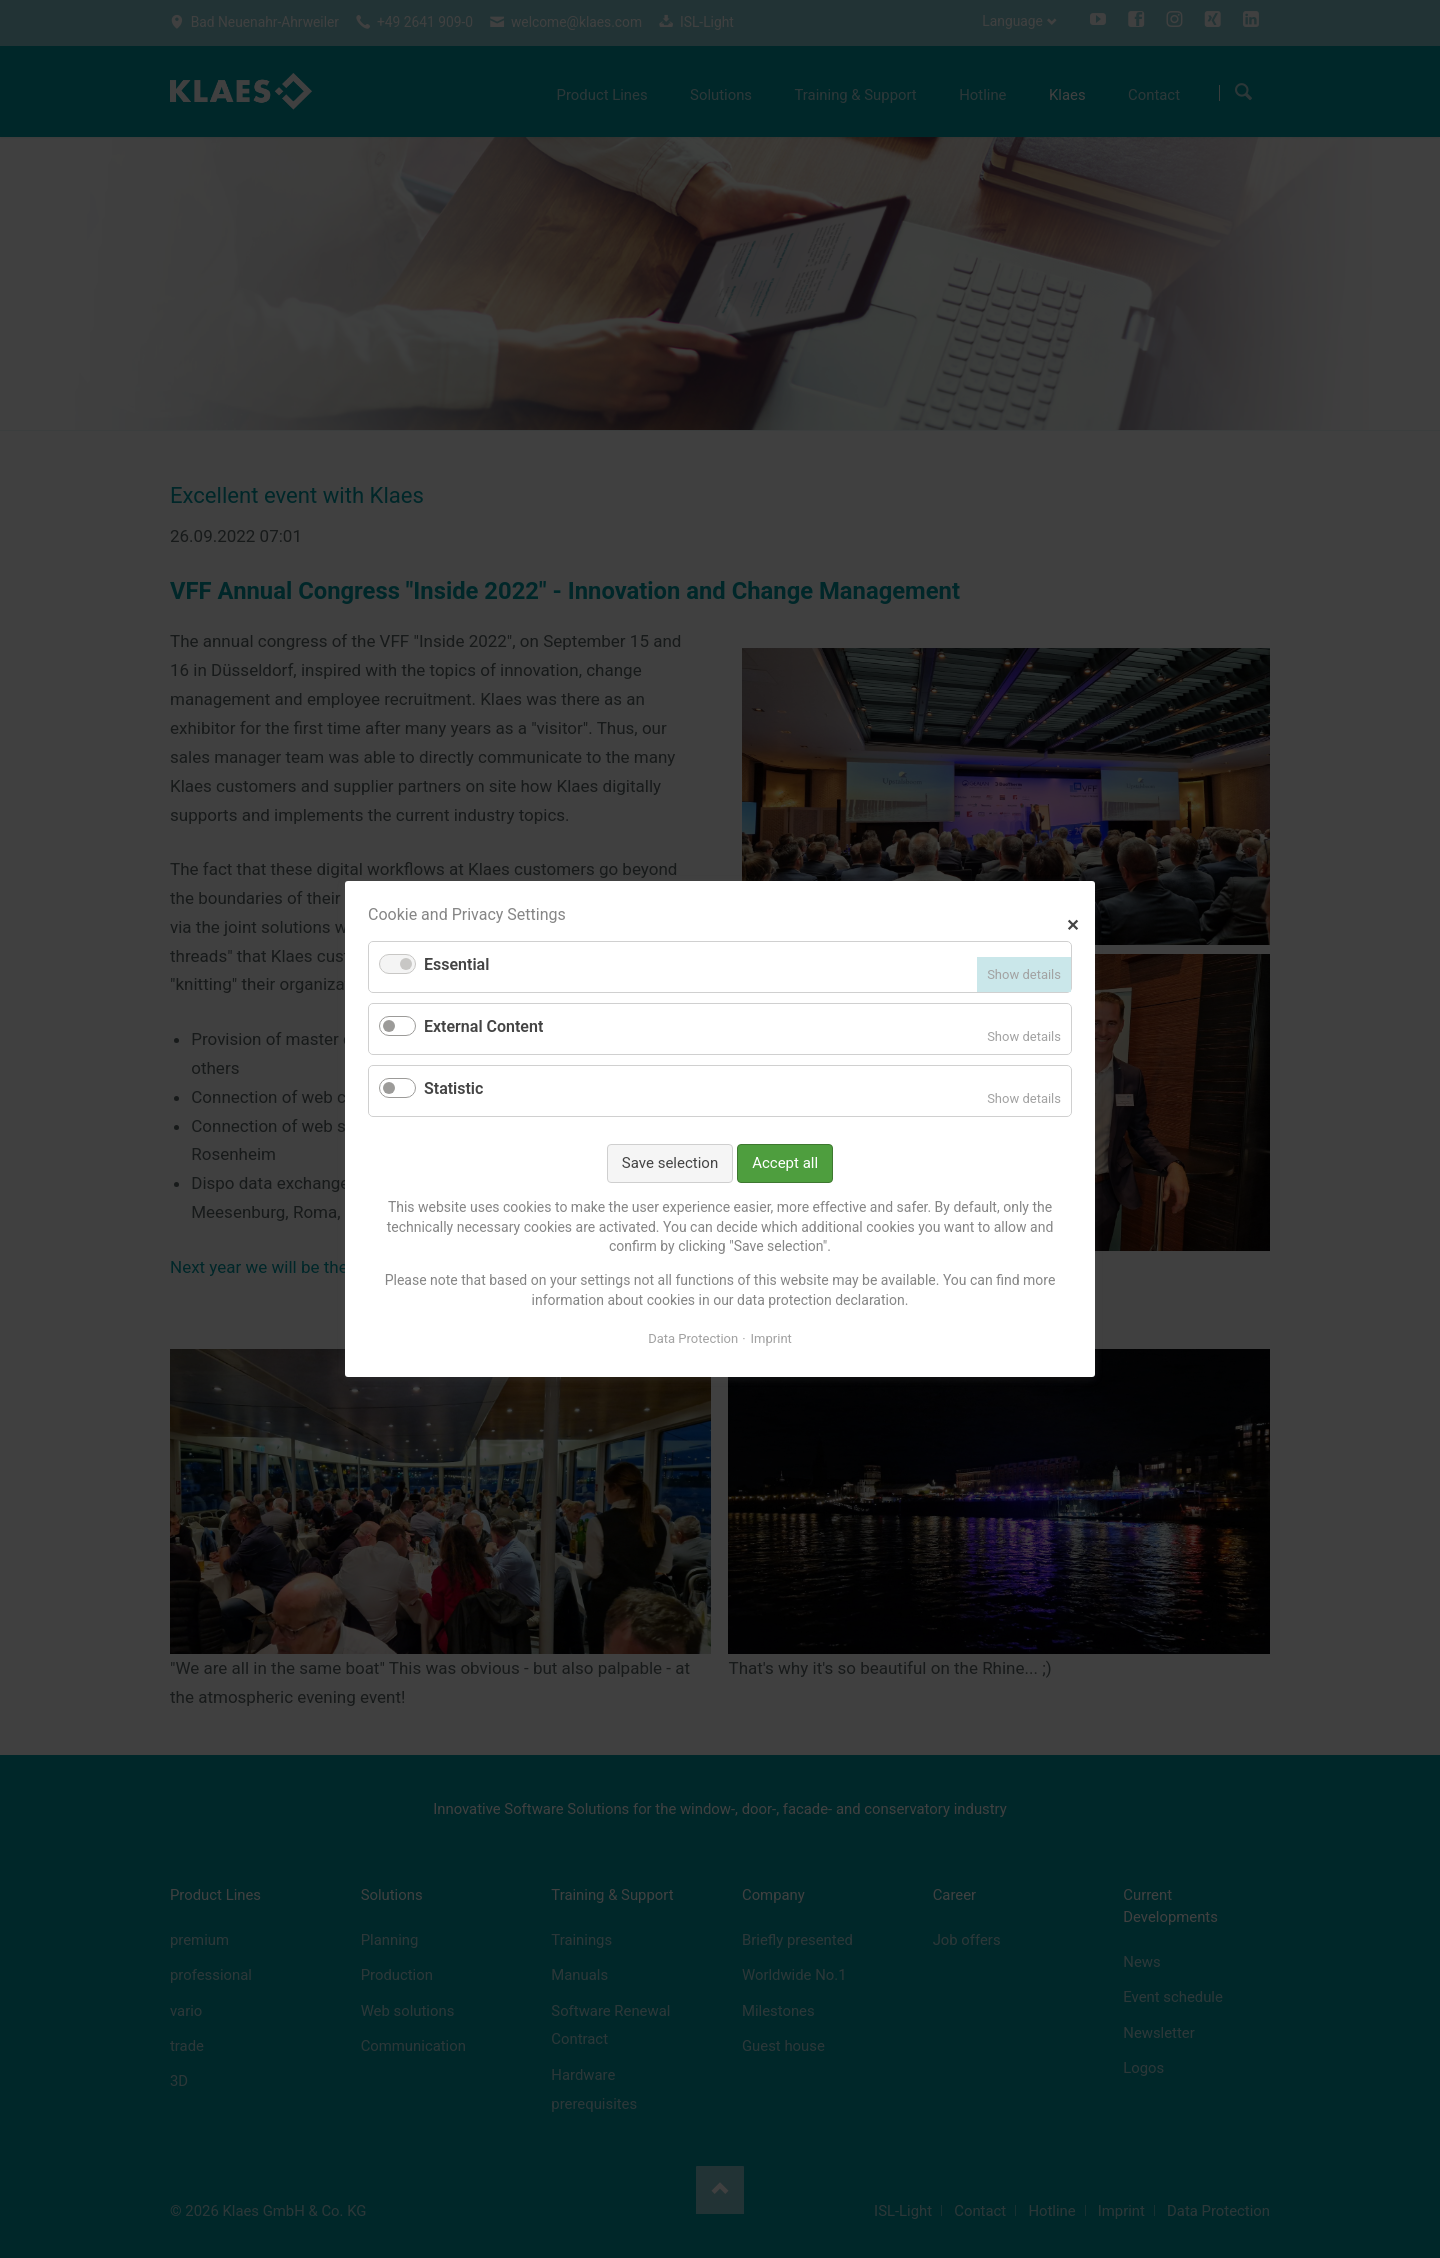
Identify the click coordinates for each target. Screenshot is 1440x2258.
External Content (483, 1026)
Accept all (785, 1163)
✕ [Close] (1072, 922)
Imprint (771, 1338)
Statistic (453, 1088)
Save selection (670, 1163)
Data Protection (693, 1338)
